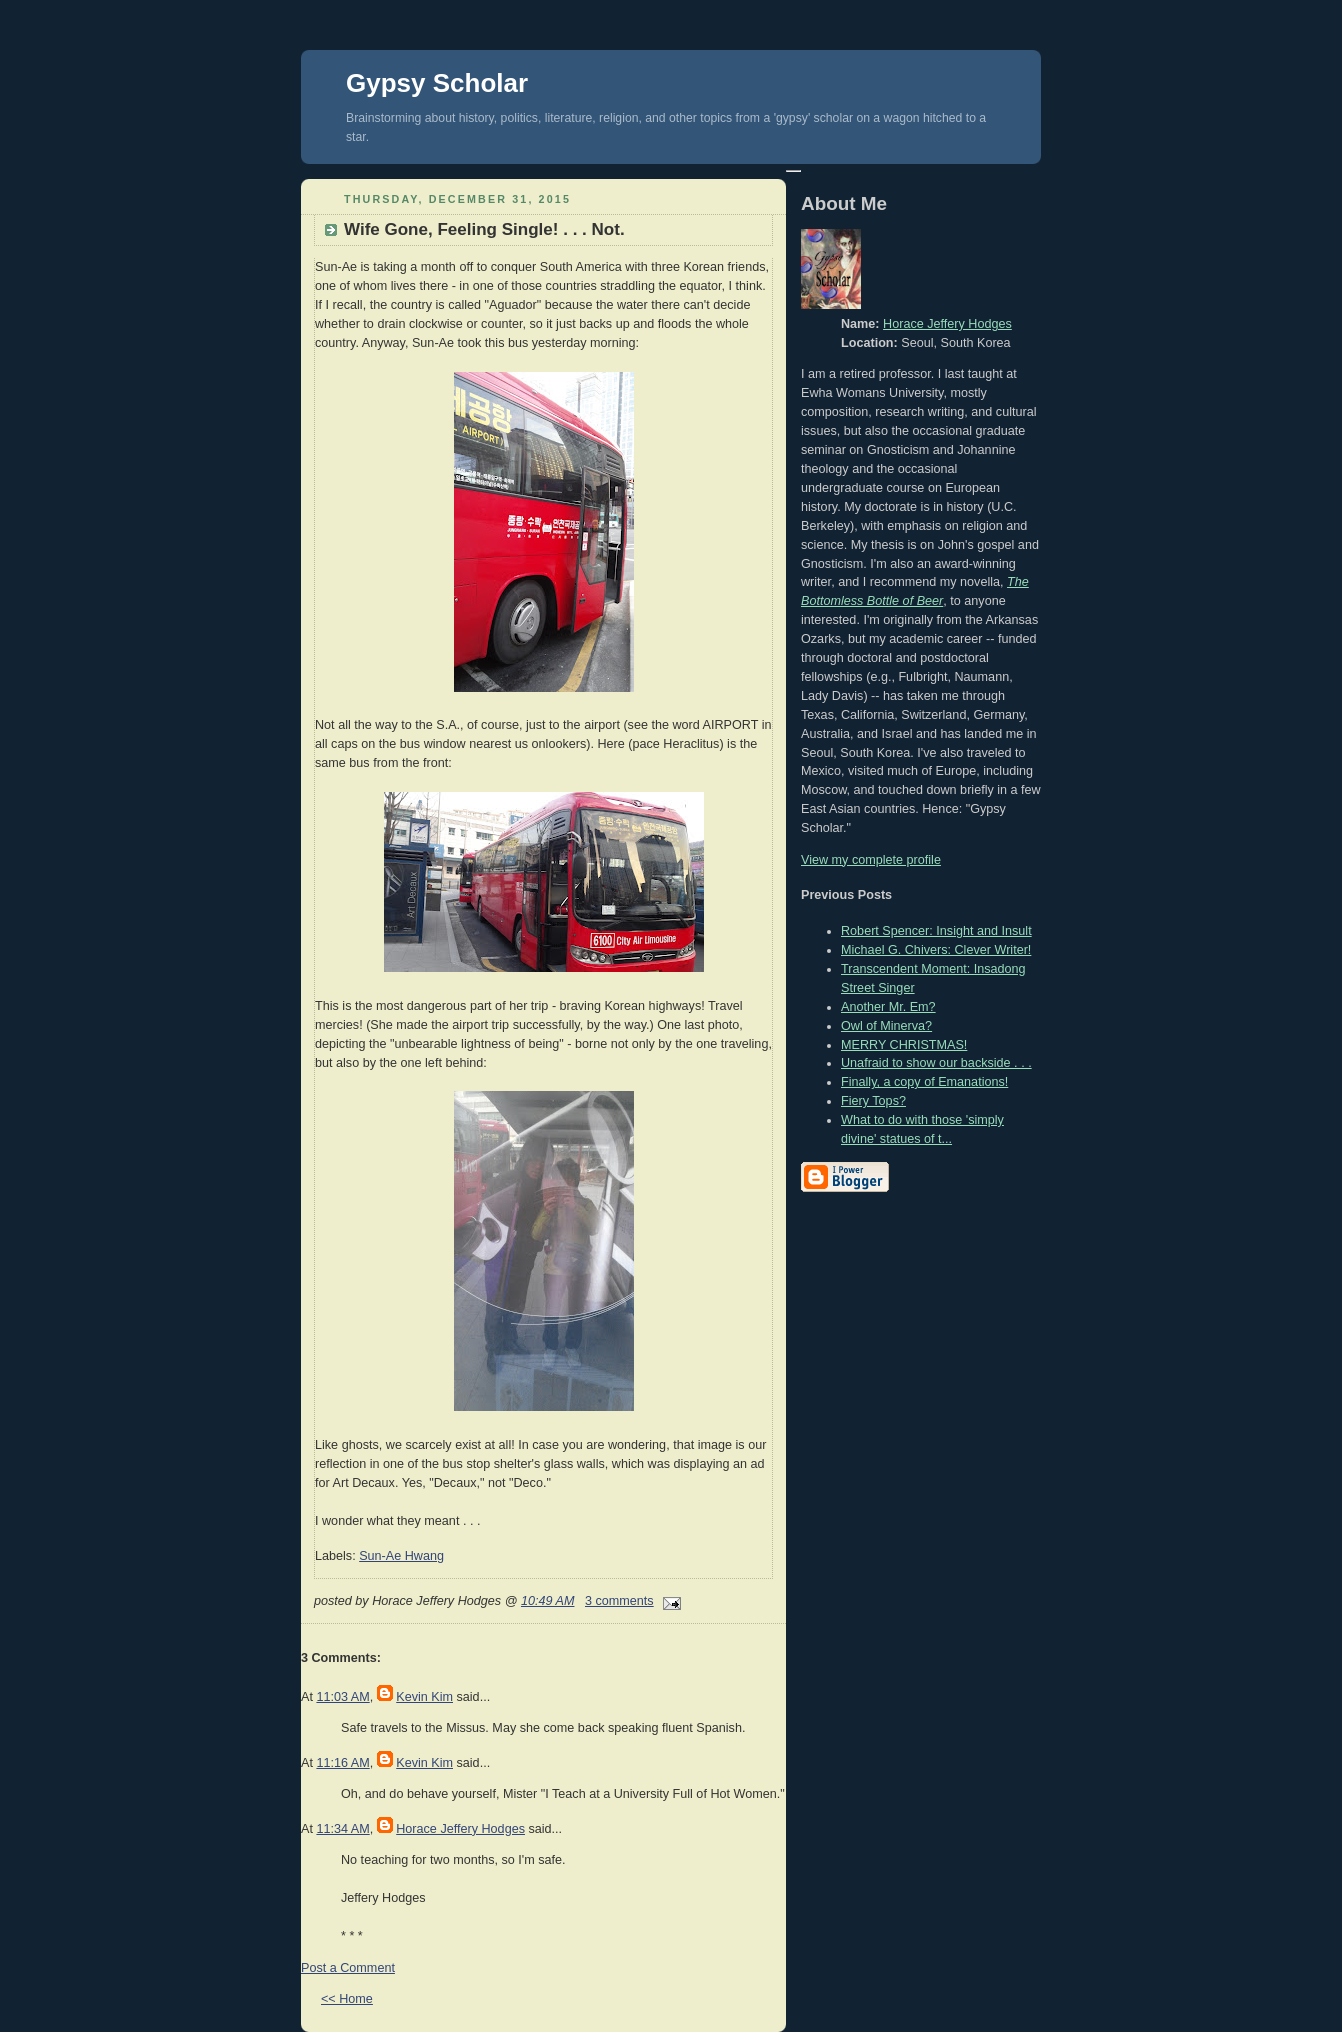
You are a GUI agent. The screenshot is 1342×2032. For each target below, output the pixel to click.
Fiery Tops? (873, 1101)
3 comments (619, 1601)
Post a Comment (348, 1968)
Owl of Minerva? (886, 1026)
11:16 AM (342, 1763)
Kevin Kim (424, 1697)
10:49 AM (548, 1601)
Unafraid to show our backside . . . (936, 1063)
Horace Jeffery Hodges (460, 1829)
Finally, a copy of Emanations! (924, 1082)
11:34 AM (342, 1829)
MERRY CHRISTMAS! (904, 1045)
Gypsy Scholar (437, 83)
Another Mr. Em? (888, 1007)
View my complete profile (871, 860)
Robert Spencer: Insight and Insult (936, 931)
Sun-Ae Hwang (401, 1556)
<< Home (347, 1999)
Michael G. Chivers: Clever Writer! (936, 950)
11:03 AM (342, 1697)
